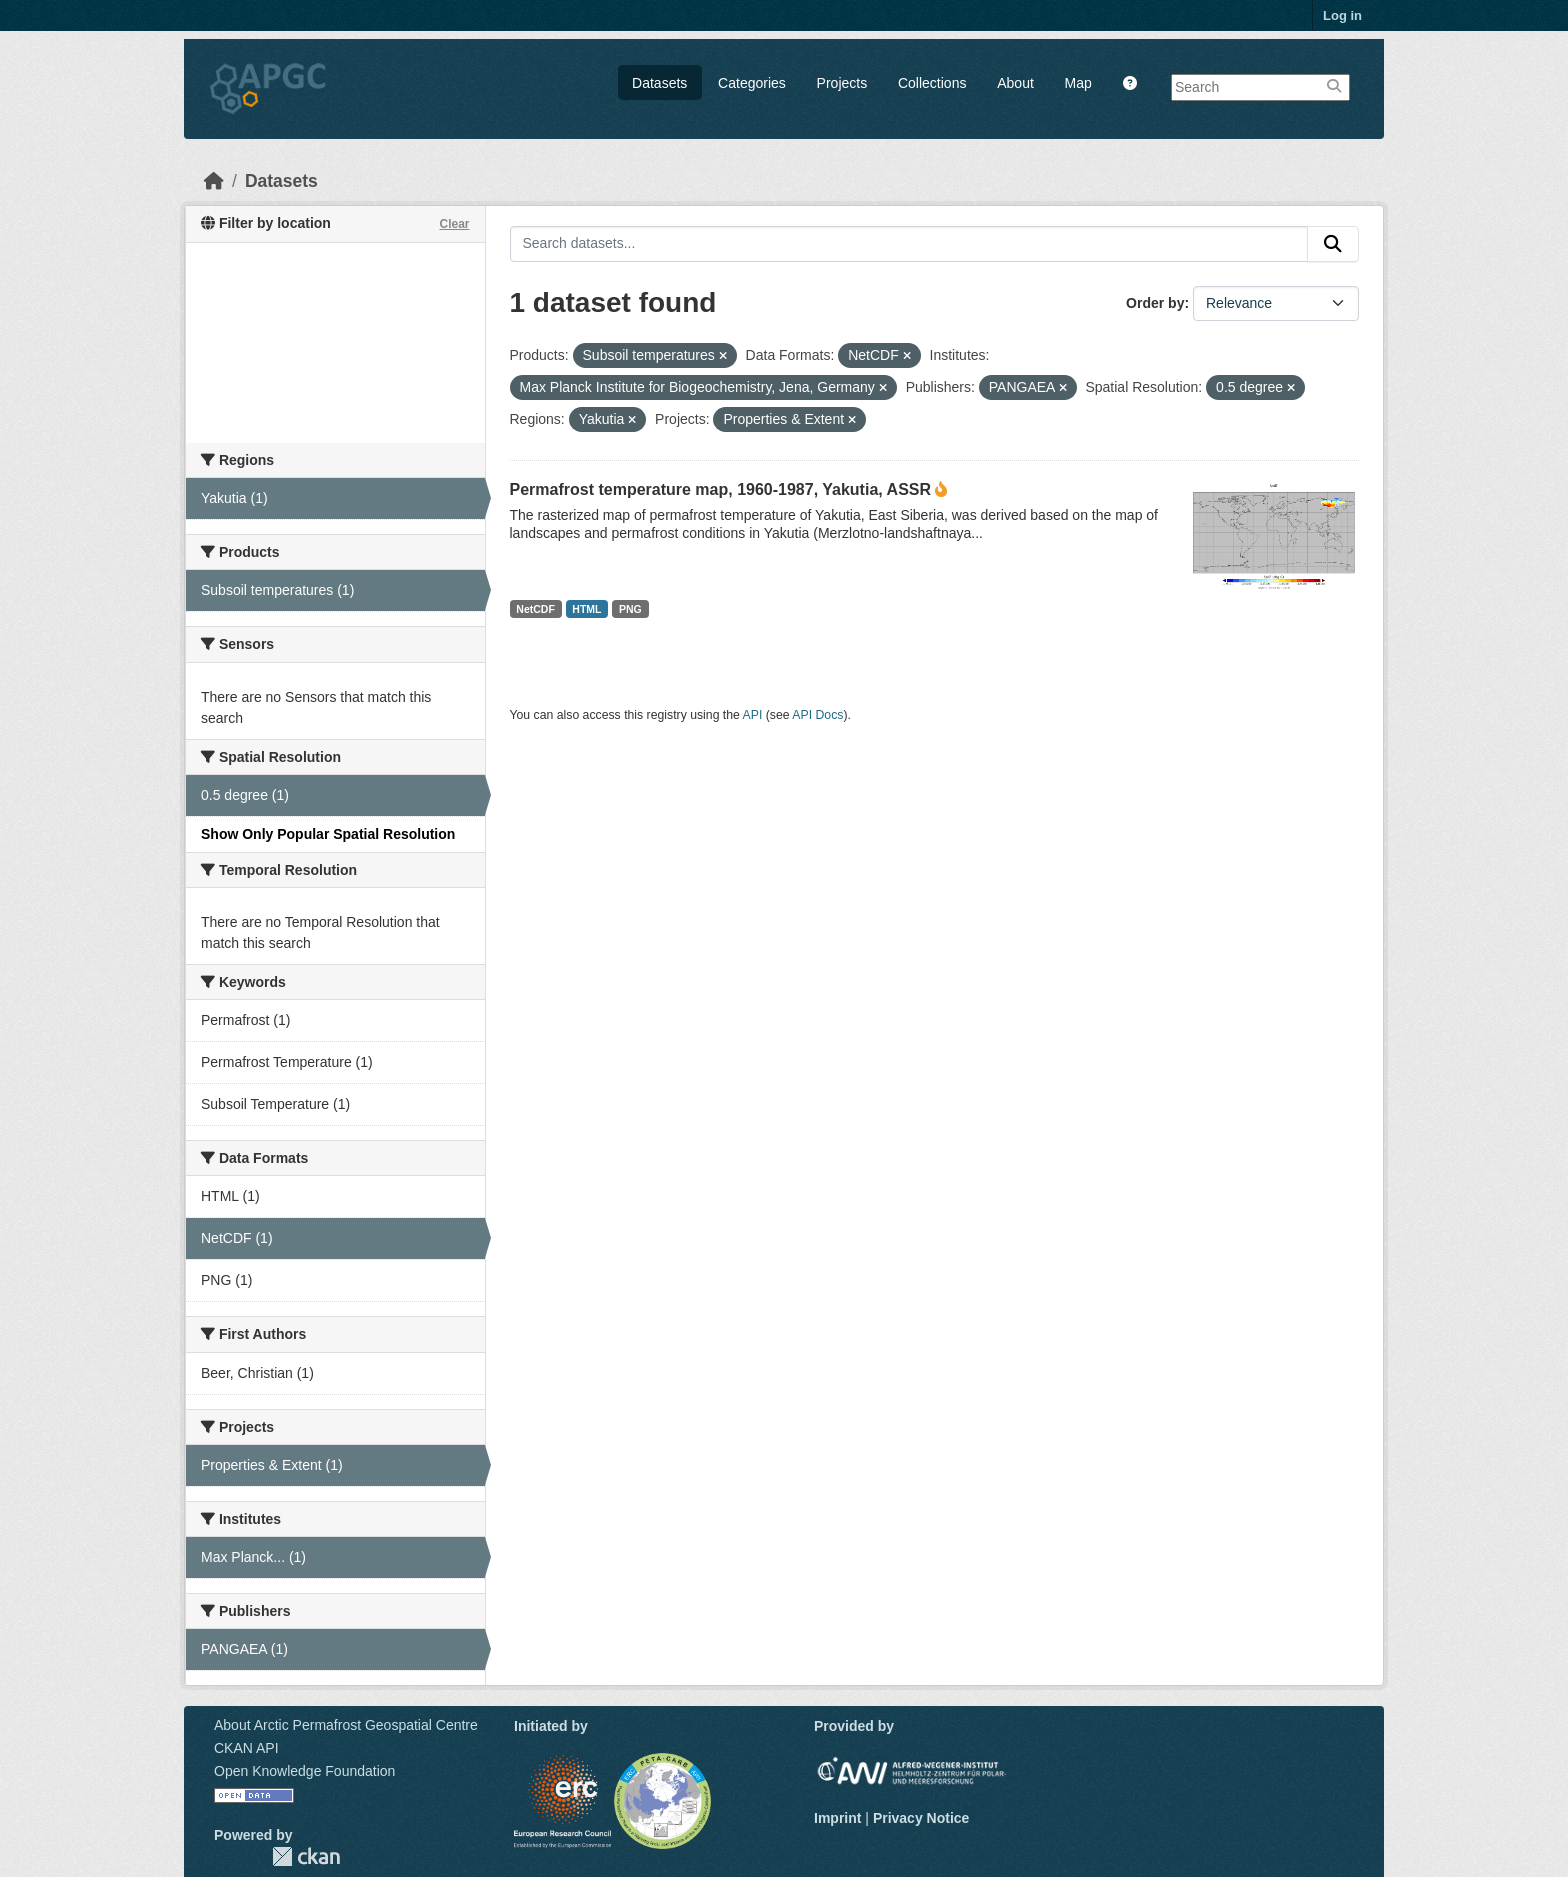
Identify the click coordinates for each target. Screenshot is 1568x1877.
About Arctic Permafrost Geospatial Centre (346, 1725)
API (753, 715)
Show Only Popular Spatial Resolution (328, 834)
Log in (1342, 15)
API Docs (817, 715)
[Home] (214, 181)
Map (1078, 83)
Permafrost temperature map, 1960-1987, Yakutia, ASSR (721, 489)
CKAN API (246, 1748)
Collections (932, 83)
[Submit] (1333, 244)
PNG (630, 609)
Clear (454, 224)
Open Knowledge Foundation (304, 1771)
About (1015, 83)
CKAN (306, 1856)
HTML (586, 609)
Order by (1155, 303)
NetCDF (535, 609)
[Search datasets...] (909, 244)
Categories (752, 83)
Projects (842, 83)
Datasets (659, 83)
